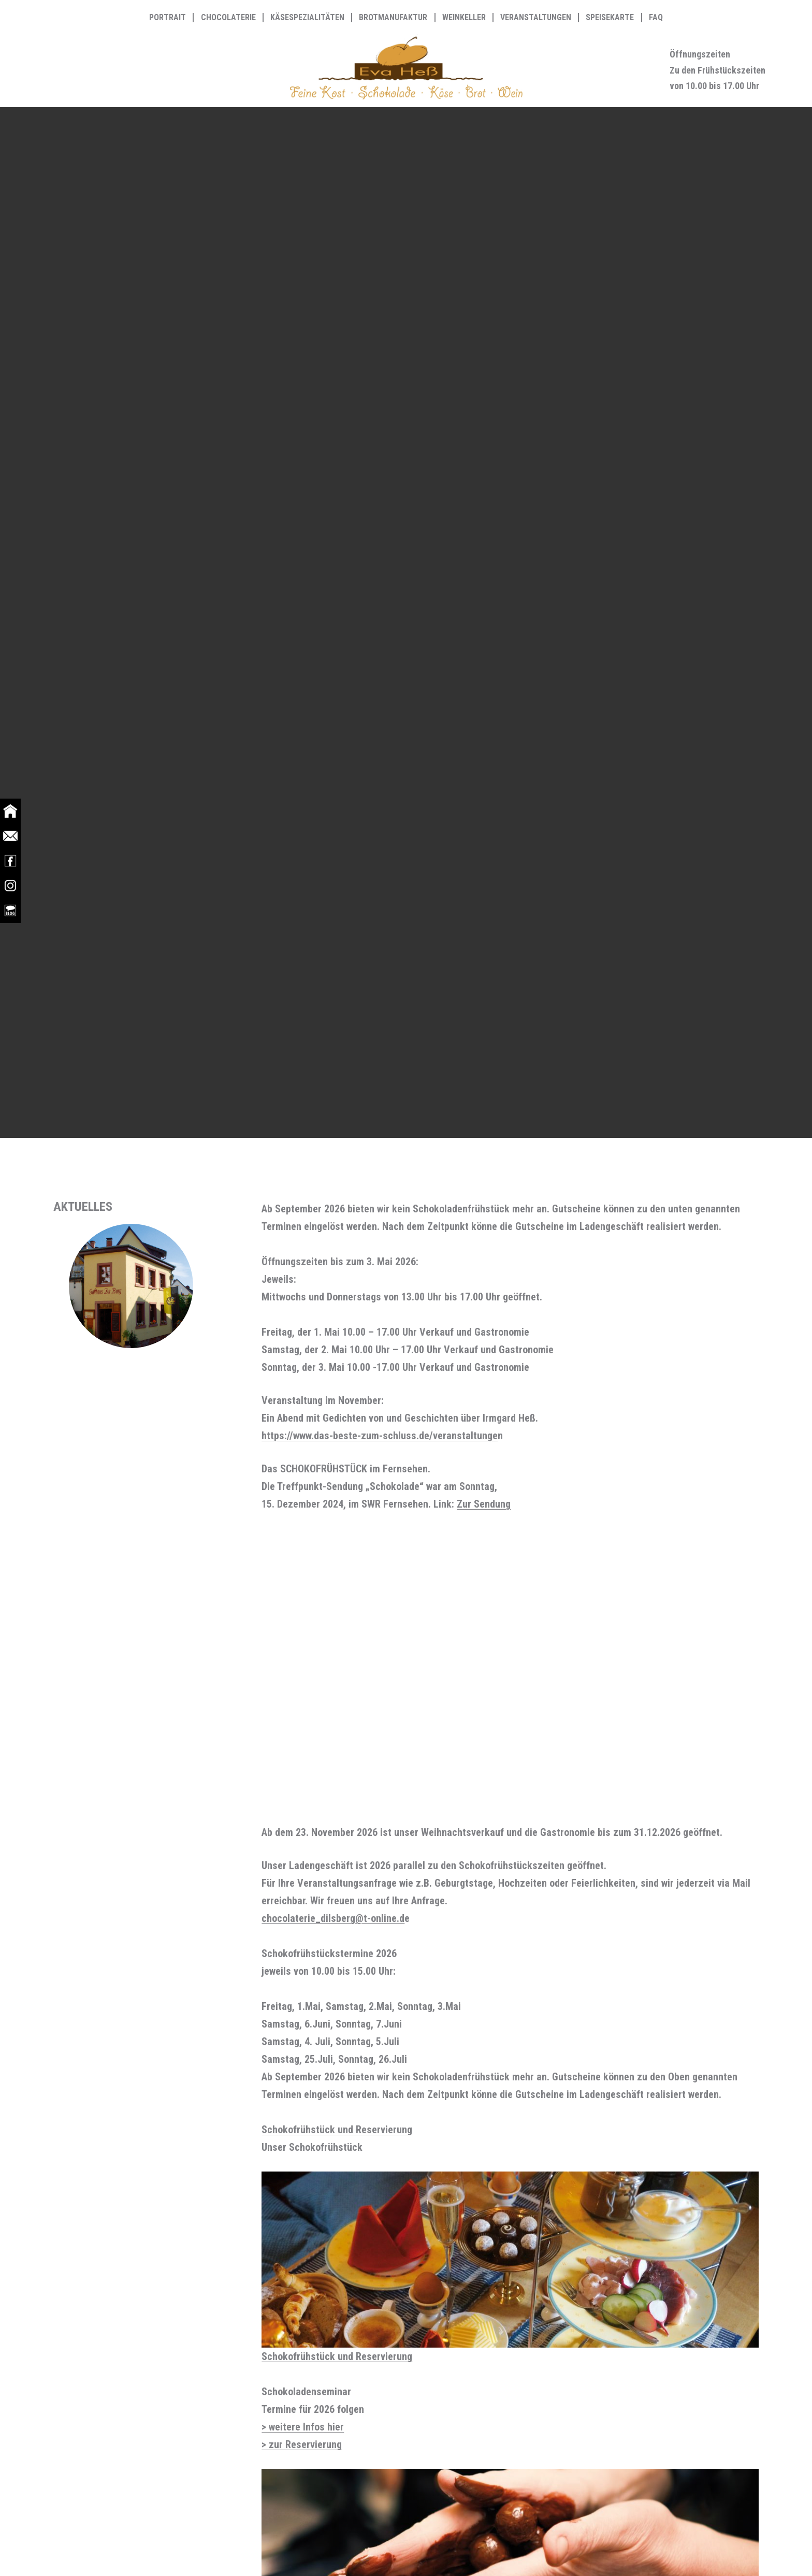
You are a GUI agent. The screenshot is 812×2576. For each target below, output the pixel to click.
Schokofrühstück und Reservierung (337, 2129)
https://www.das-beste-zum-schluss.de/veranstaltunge (380, 1435)
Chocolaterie (228, 17)
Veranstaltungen (535, 17)
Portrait (167, 17)
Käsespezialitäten (307, 17)
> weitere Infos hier (303, 2427)
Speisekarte (610, 17)
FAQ (656, 17)
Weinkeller (464, 17)
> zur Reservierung (302, 2444)
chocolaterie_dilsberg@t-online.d (333, 1918)
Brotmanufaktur (393, 17)
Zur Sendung (484, 1504)
